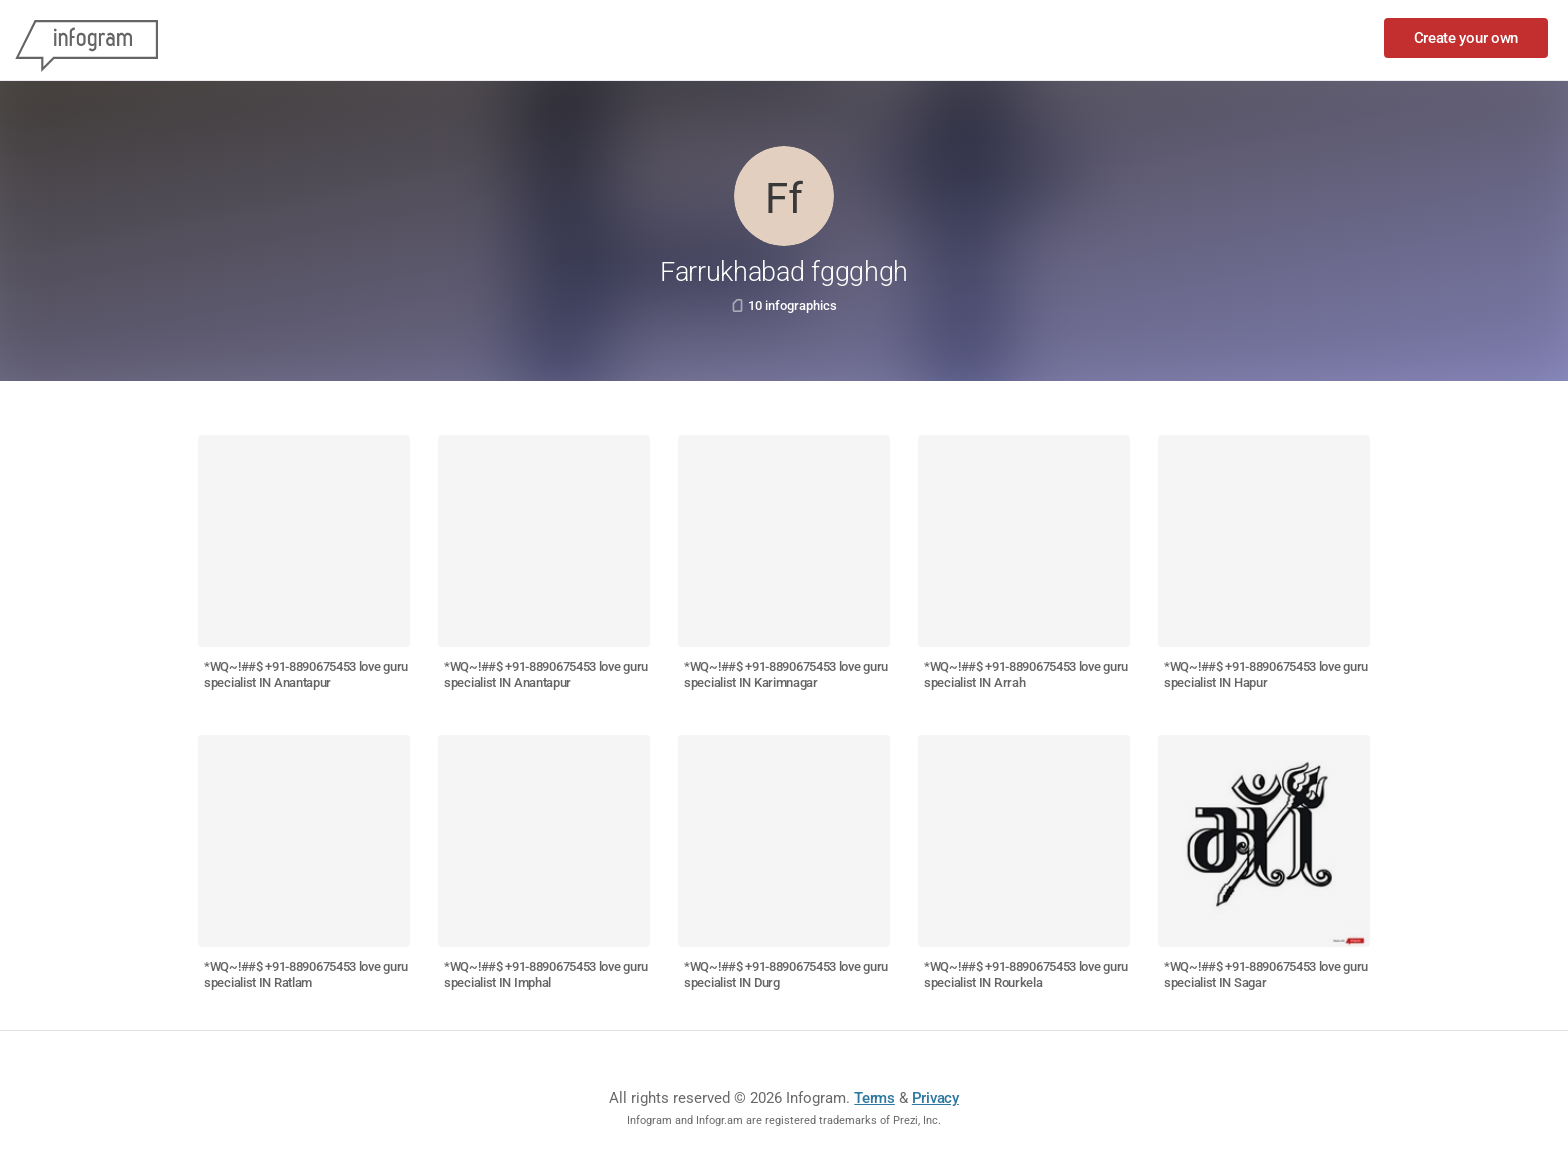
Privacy (935, 1098)
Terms (874, 1098)
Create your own (1466, 38)
